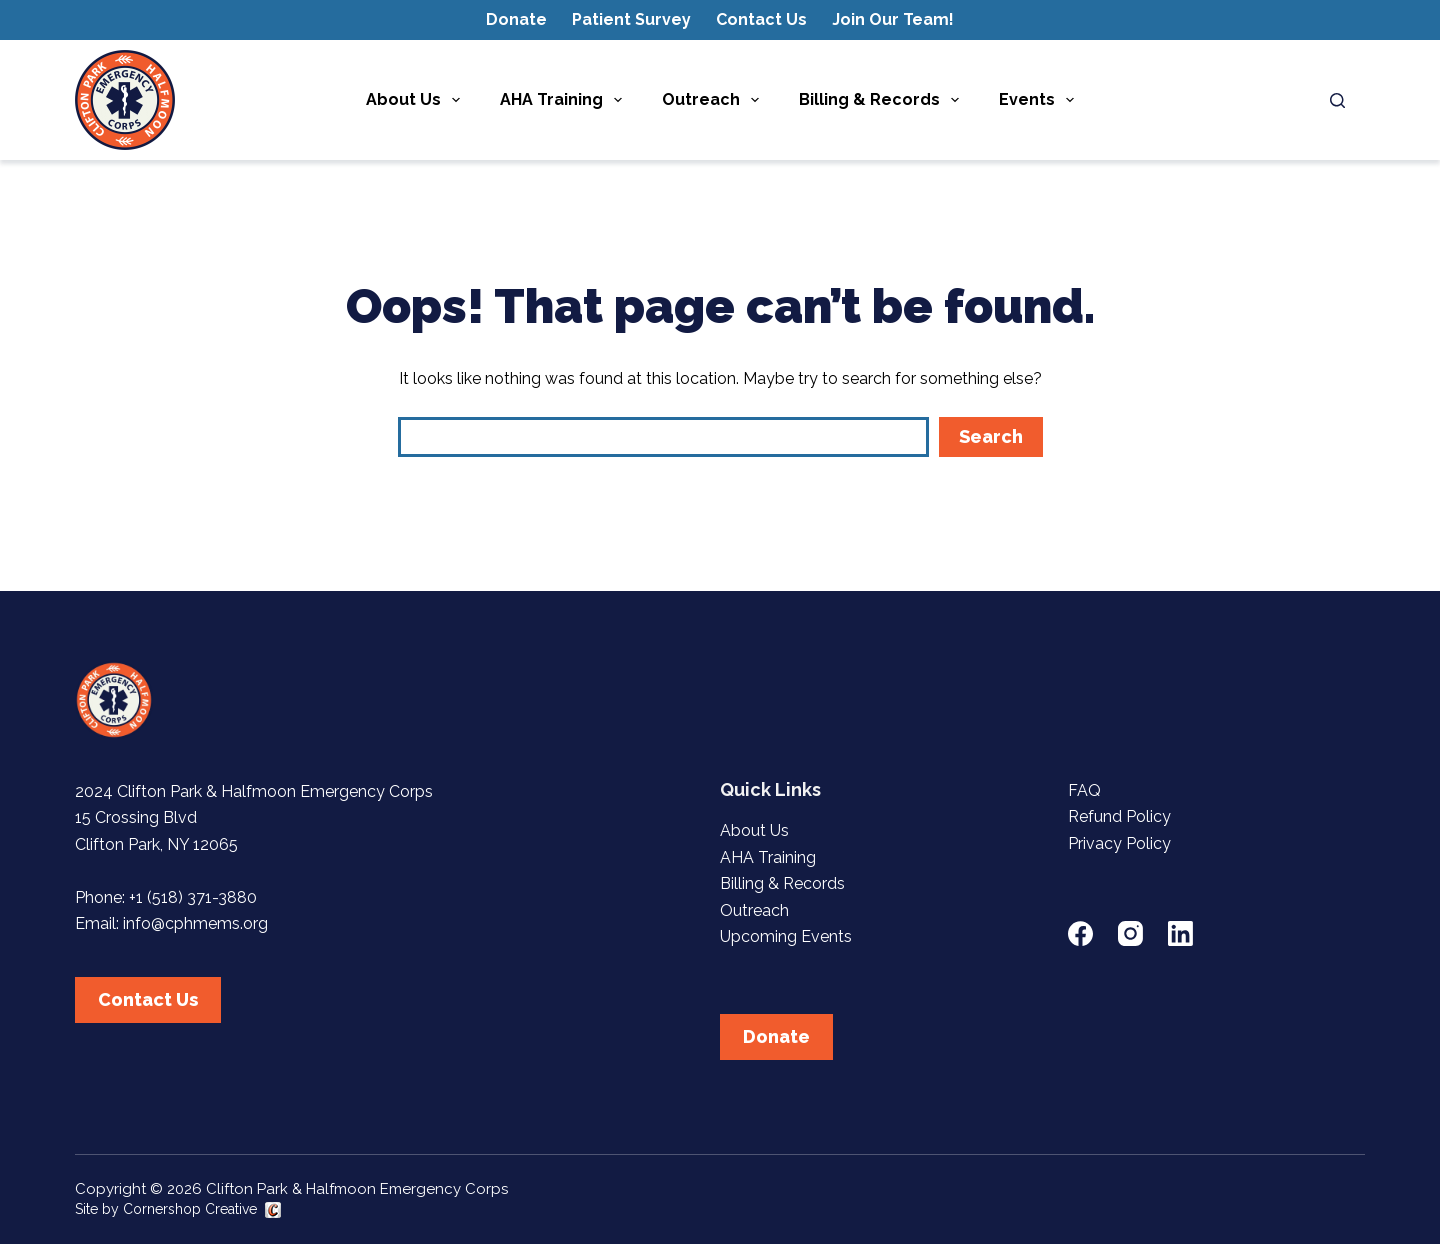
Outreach (714, 100)
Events (1040, 100)
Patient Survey (631, 19)
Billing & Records (883, 100)
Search (991, 436)
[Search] (1337, 100)
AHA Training (565, 100)
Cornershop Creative (190, 1209)
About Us (417, 100)
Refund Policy (1119, 816)
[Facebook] (1080, 933)
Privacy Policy (1119, 843)
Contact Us (761, 19)
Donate (516, 19)
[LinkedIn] (1180, 933)
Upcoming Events (786, 936)
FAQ (1084, 790)
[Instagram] (1130, 933)
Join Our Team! (893, 19)
